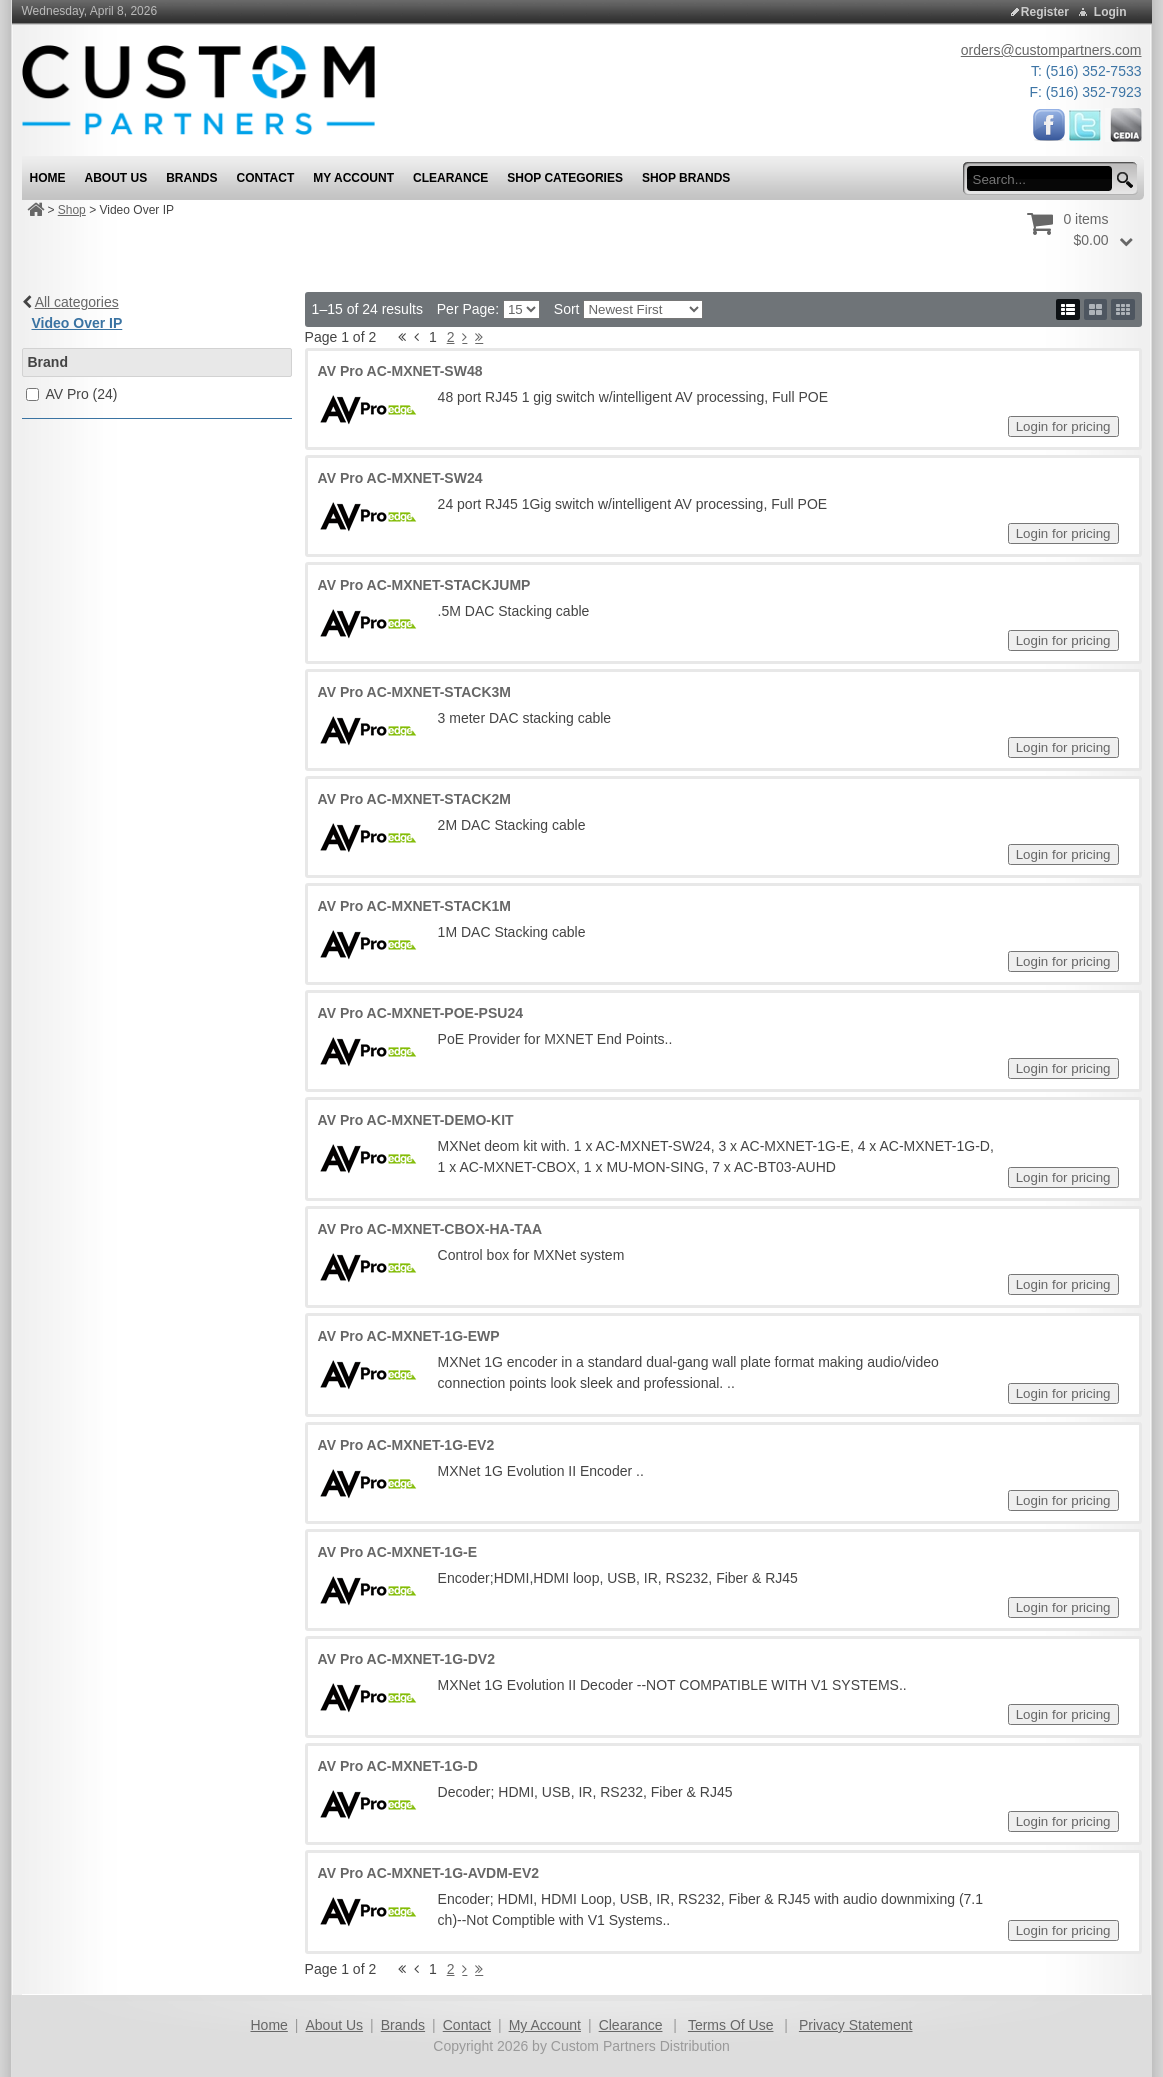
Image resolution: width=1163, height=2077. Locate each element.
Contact (467, 2025)
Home (269, 2025)
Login (1110, 12)
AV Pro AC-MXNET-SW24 (400, 478)
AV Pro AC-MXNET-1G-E (397, 1552)
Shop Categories (565, 178)
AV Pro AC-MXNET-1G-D (398, 1766)
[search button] (1122, 180)
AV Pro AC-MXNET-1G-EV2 (406, 1445)
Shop (72, 210)
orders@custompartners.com (1051, 50)
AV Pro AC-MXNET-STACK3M (414, 692)
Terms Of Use (731, 2025)
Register (1045, 12)
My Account (545, 2025)
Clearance (631, 2025)
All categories (77, 302)
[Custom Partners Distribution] (198, 89)
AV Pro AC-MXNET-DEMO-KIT (416, 1120)
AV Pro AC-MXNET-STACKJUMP (424, 585)
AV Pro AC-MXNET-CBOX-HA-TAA (430, 1229)
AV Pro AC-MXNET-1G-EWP (409, 1336)
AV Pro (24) (81, 394)
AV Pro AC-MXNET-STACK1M (414, 906)
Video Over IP (77, 323)
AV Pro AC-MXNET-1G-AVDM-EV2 (428, 1873)
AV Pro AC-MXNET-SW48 (400, 371)
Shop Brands (686, 178)
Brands (403, 2025)
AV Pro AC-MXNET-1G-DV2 (406, 1659)
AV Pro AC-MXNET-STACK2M (414, 799)
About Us (335, 2025)
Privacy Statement (856, 2025)
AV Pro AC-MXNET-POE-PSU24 (420, 1013)
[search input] (1045, 179)
